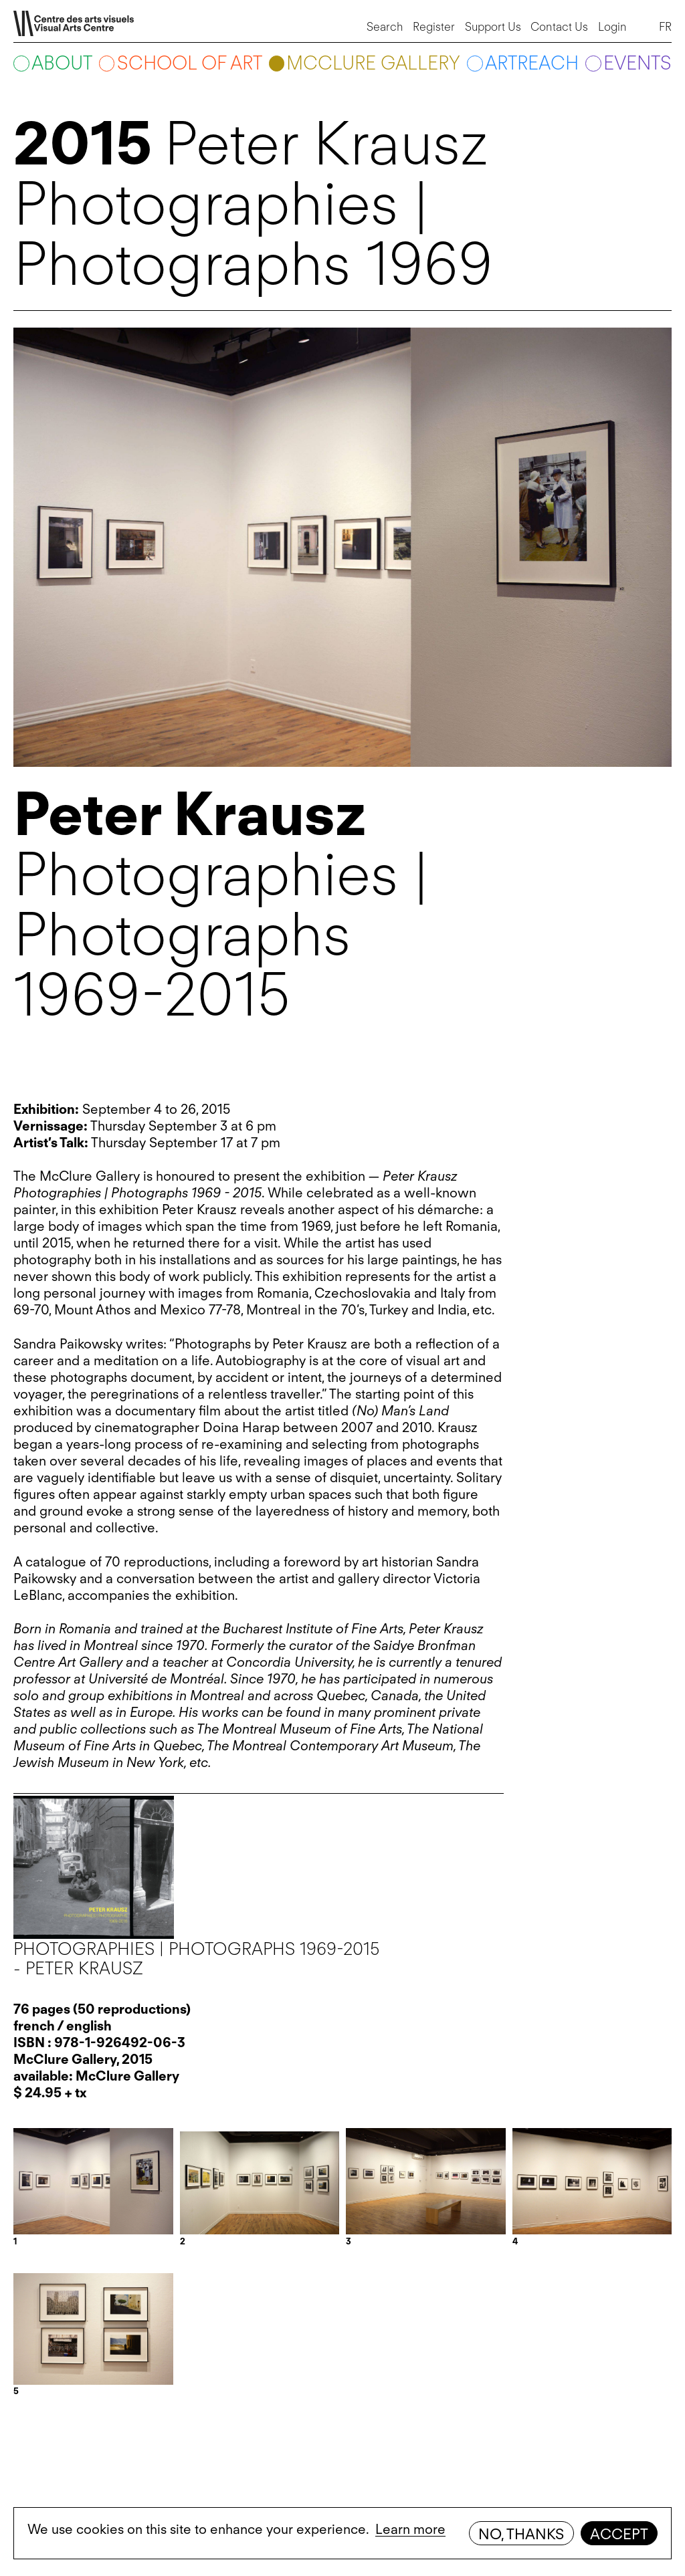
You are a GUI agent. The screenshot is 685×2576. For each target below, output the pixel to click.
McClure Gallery (373, 62)
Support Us (493, 26)
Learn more (410, 2529)
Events (637, 62)
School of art (189, 62)
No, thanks (521, 2534)
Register (434, 26)
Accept (619, 2534)
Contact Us (559, 26)
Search (385, 26)
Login (612, 26)
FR (665, 26)
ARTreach (532, 62)
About (61, 62)
